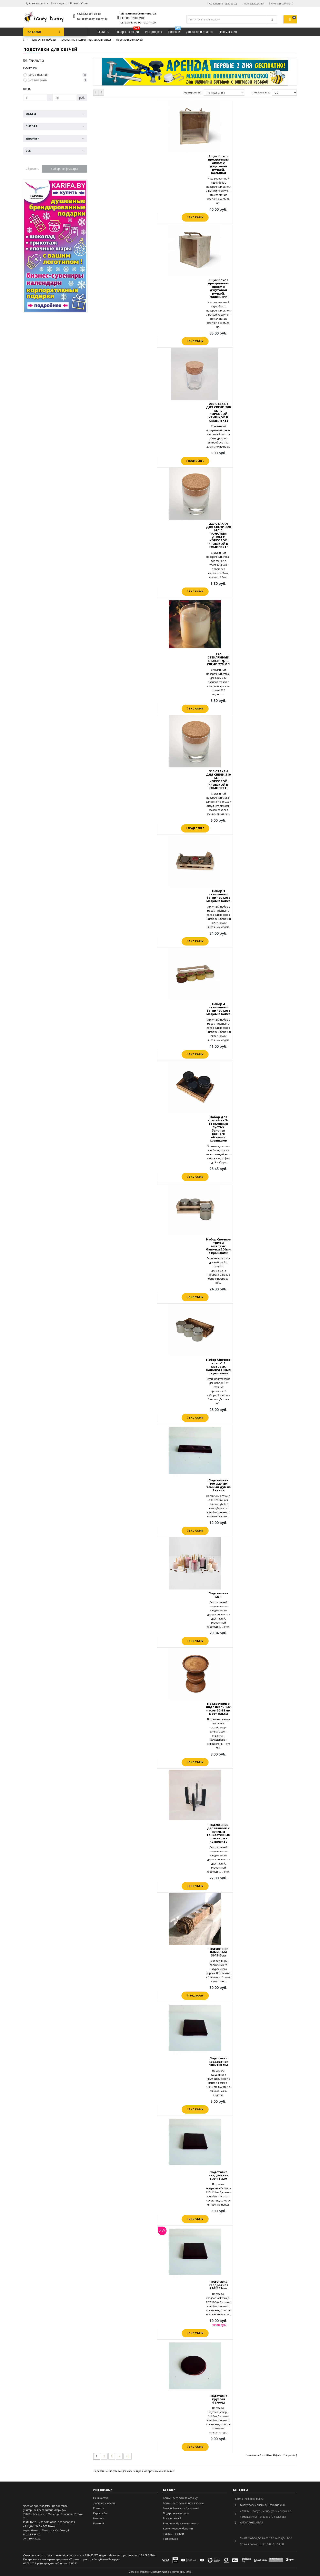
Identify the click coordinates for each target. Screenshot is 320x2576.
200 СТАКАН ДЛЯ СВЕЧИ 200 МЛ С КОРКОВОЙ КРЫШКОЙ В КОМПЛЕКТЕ (218, 412)
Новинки (174, 31)
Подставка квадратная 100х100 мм (218, 2061)
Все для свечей (172, 2518)
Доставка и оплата (37, 3)
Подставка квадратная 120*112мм (218, 2175)
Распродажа (153, 32)
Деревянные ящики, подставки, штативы (86, 39)
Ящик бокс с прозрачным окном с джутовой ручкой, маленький (218, 288)
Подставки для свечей (129, 39)
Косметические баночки (178, 2528)
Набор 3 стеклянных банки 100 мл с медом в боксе (218, 896)
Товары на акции (127, 31)
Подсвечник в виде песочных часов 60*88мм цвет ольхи (218, 1708)
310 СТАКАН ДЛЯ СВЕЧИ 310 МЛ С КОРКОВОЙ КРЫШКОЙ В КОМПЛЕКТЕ (218, 779)
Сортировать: (192, 92)
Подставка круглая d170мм (218, 2399)
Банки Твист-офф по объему (180, 2498)
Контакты (98, 2508)
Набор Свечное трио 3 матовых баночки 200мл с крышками (218, 1246)
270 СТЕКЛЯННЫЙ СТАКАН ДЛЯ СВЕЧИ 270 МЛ (218, 659)
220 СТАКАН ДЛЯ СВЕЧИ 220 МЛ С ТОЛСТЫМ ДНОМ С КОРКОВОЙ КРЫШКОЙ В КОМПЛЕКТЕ (218, 535)
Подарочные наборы (43, 39)
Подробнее (196, 461)
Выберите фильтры (64, 169)
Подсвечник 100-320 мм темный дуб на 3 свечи (218, 1485)
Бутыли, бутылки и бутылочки (181, 2508)
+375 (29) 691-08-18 (89, 14)
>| (127, 2456)
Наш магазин (228, 32)
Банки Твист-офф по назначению (183, 2503)
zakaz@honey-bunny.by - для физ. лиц (262, 2505)
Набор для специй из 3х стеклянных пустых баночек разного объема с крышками (218, 1129)
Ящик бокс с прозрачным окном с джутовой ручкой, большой (218, 164)
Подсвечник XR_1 (218, 1595)
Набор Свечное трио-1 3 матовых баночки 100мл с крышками (218, 1366)
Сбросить (32, 169)
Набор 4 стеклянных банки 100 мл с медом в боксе (218, 1009)
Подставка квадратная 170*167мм (218, 2284)
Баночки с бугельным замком (181, 2523)
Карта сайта (100, 2513)
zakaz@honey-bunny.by (92, 19)
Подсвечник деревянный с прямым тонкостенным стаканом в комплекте (218, 1833)
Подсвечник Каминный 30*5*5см (218, 1951)
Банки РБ (103, 32)
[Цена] (35, 97)
